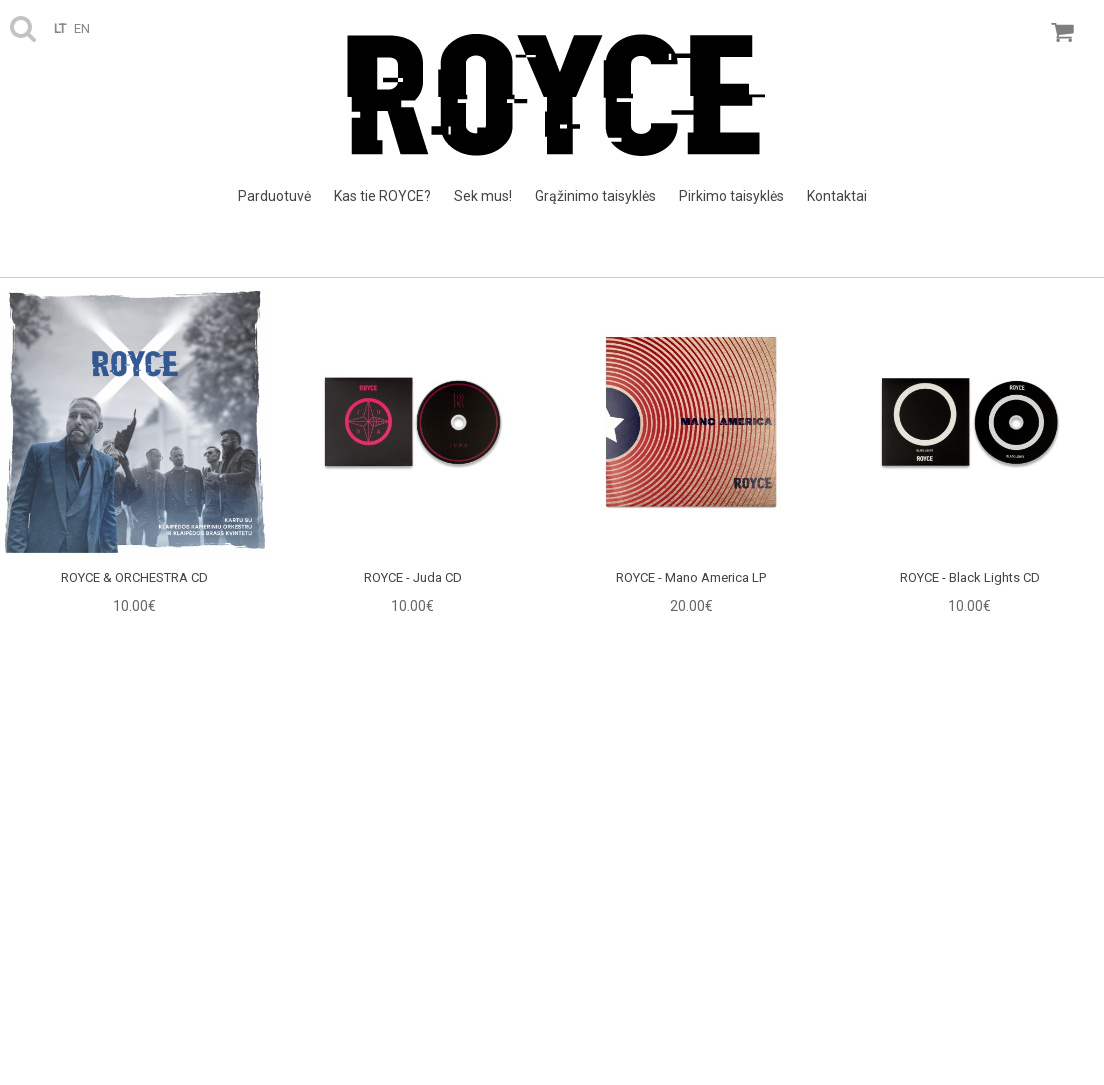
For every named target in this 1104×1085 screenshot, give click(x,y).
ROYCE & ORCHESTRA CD (134, 577)
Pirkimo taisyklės (731, 196)
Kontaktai (837, 196)
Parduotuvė (274, 196)
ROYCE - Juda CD (413, 577)
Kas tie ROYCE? (382, 196)
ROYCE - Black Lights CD (970, 577)
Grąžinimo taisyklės (595, 196)
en (82, 28)
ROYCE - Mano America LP (691, 577)
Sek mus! (483, 196)
